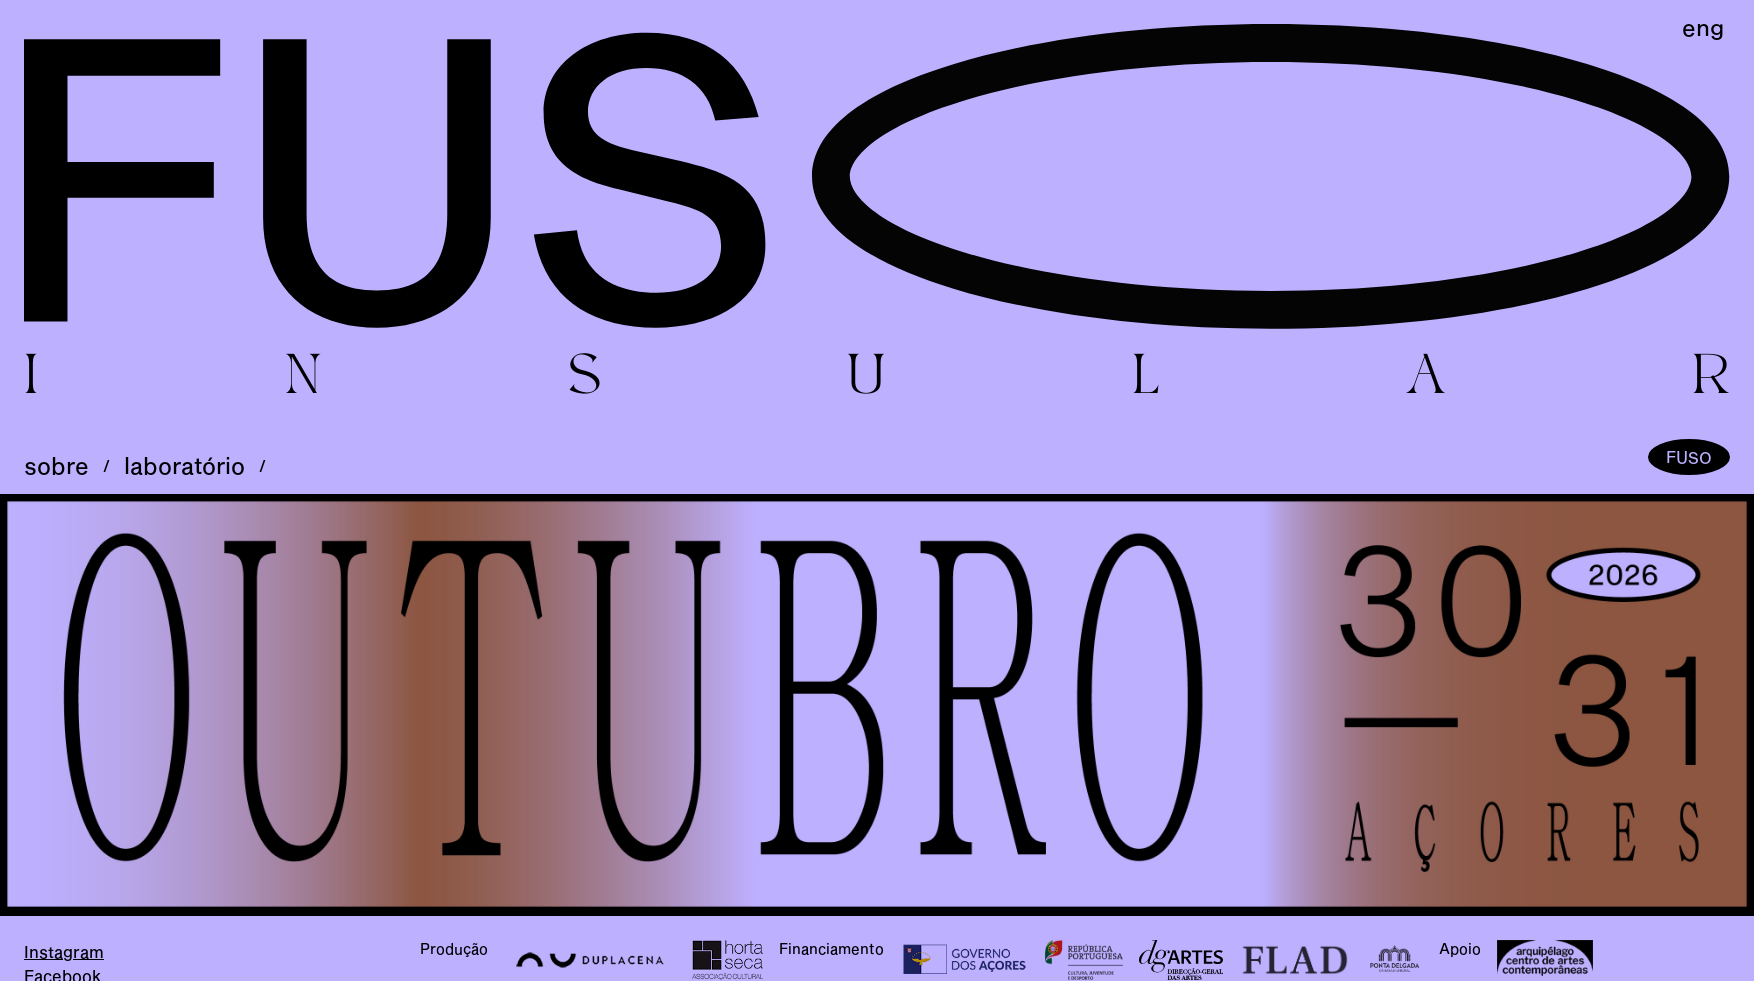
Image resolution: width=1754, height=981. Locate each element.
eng (1703, 27)
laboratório (184, 465)
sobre (56, 465)
